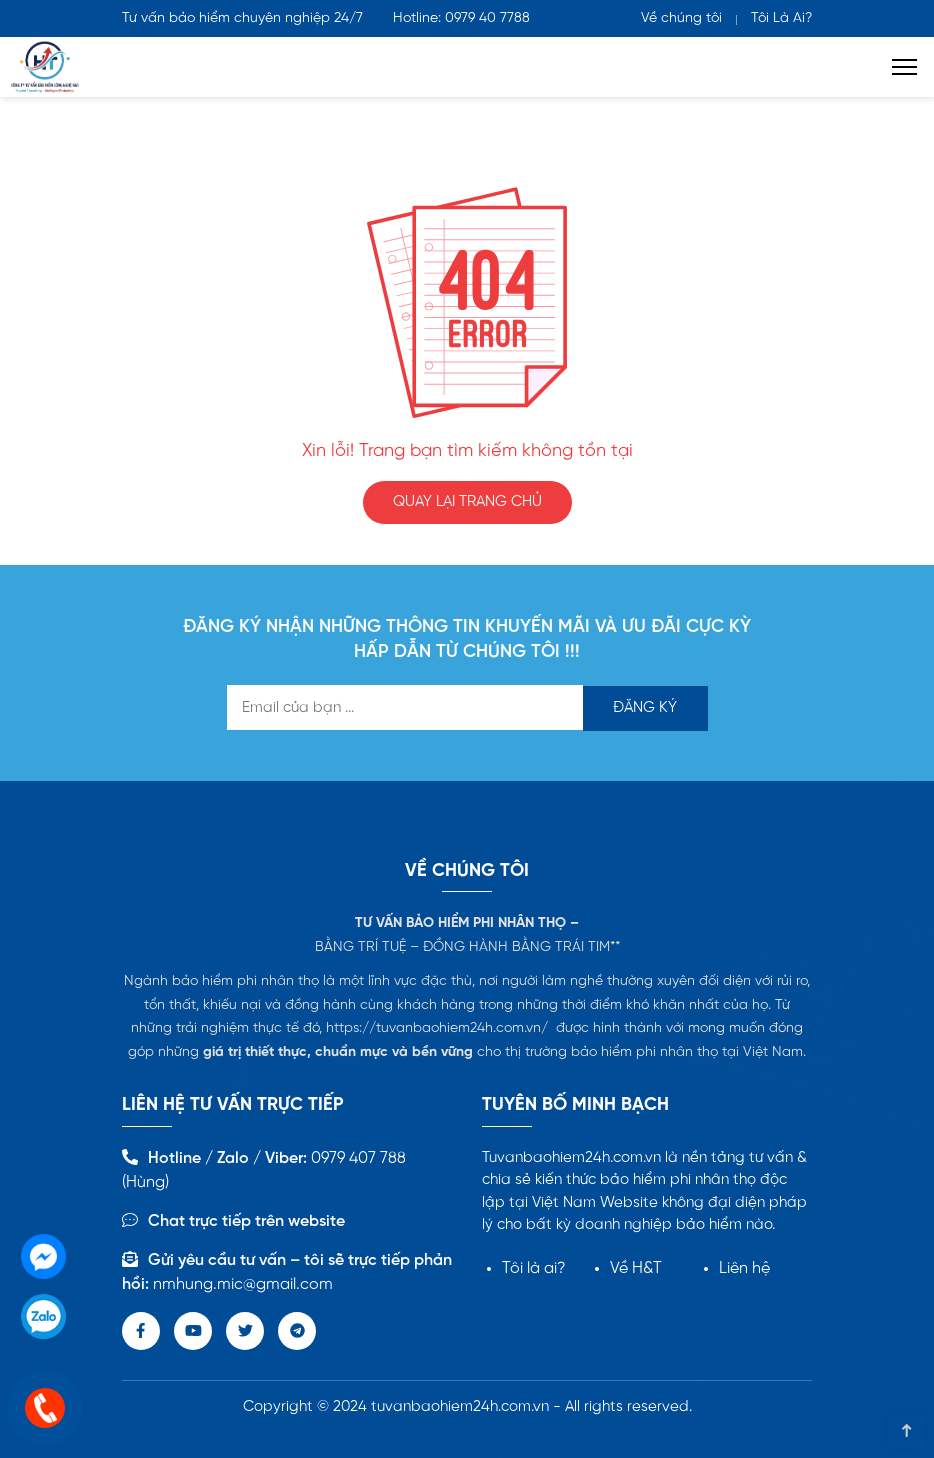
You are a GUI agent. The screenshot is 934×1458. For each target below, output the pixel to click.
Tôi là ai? (534, 1268)
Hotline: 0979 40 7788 (461, 18)
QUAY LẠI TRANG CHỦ (467, 502)
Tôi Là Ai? (781, 18)
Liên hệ (744, 1268)
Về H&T (636, 1268)
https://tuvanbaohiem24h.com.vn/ (437, 1028)
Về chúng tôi (681, 18)
